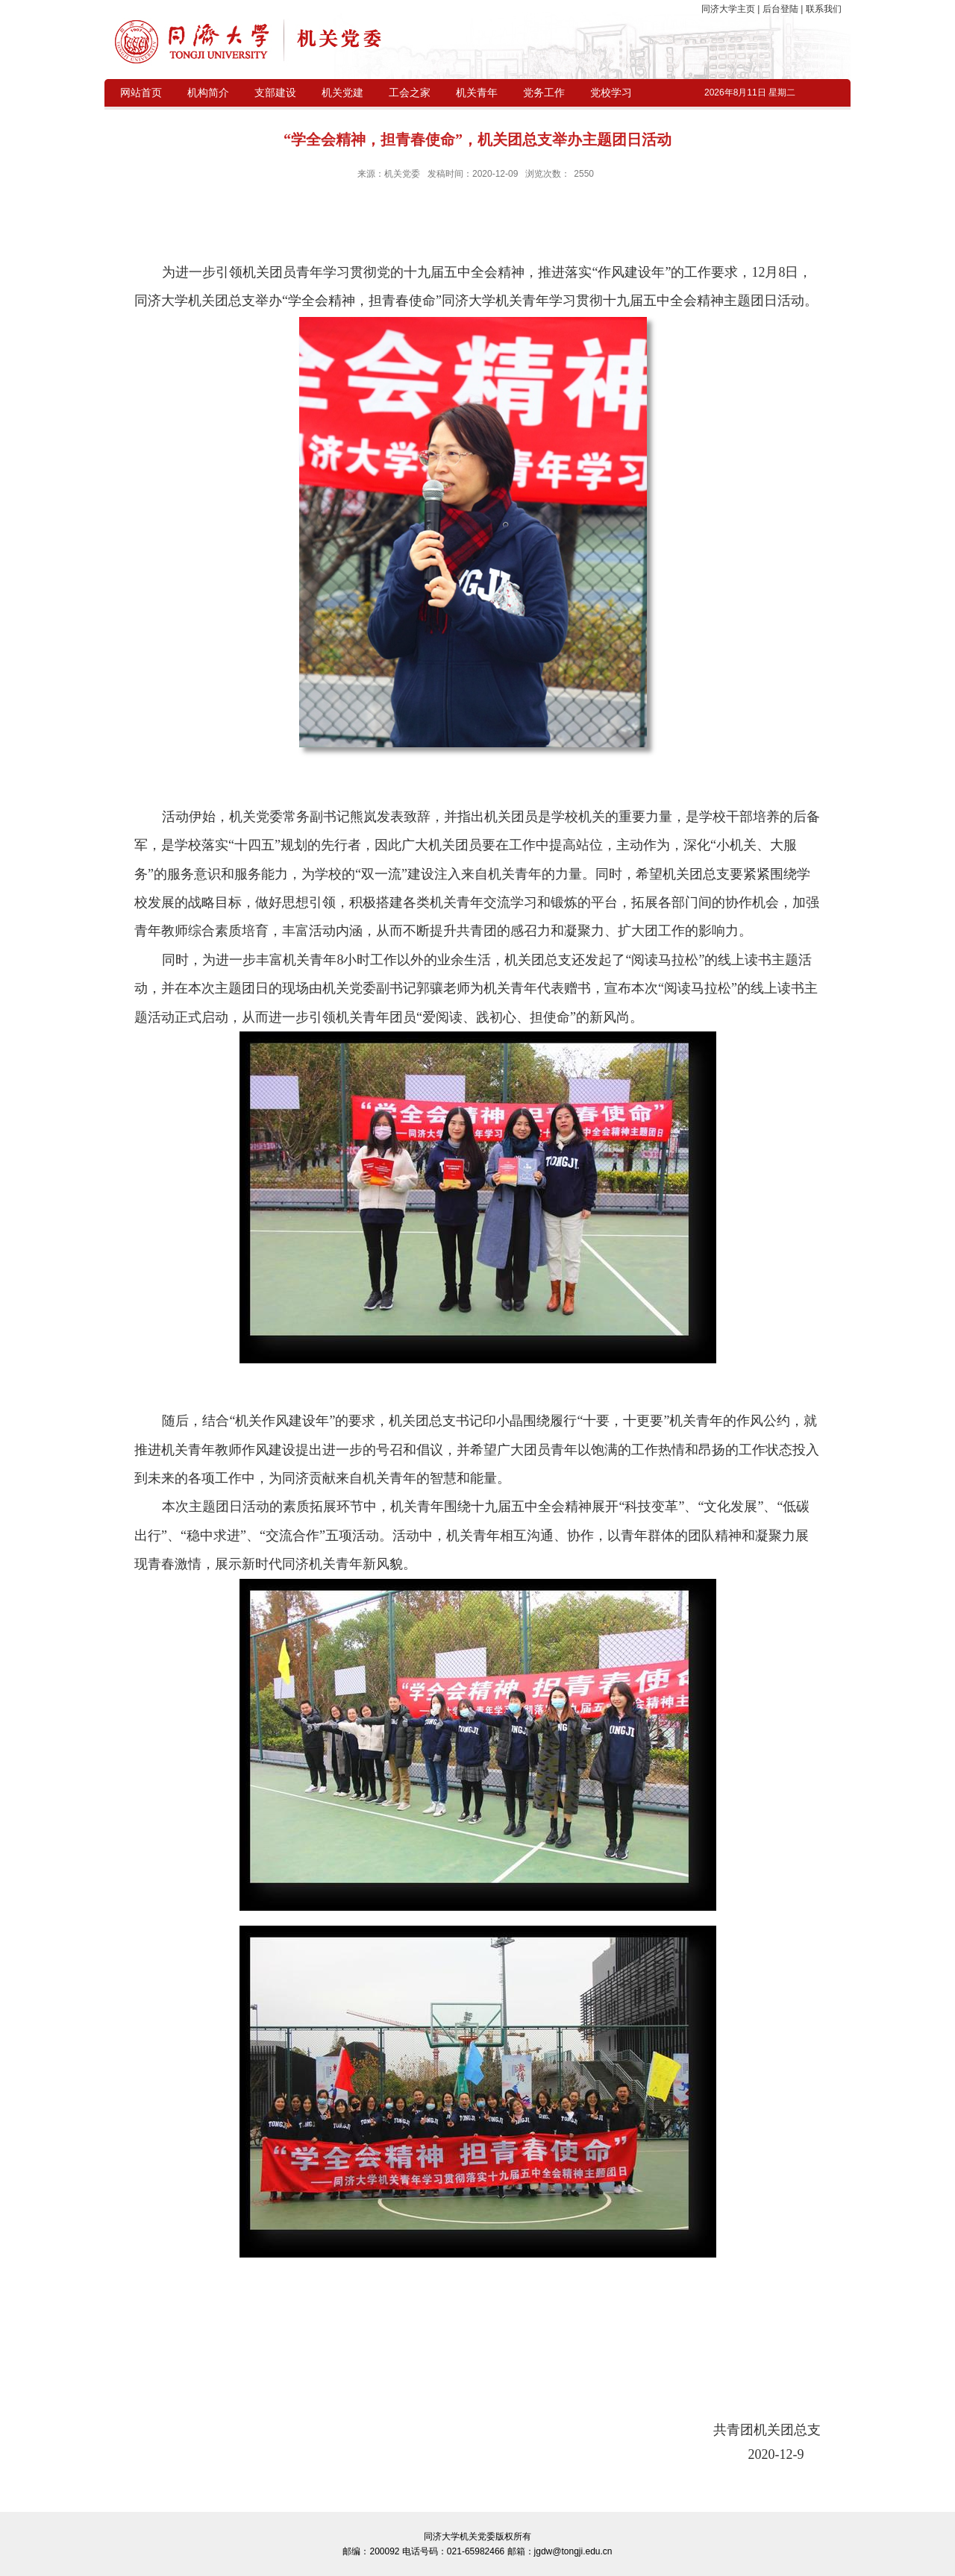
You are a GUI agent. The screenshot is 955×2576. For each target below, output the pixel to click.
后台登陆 (780, 9)
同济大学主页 (729, 9)
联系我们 (822, 9)
